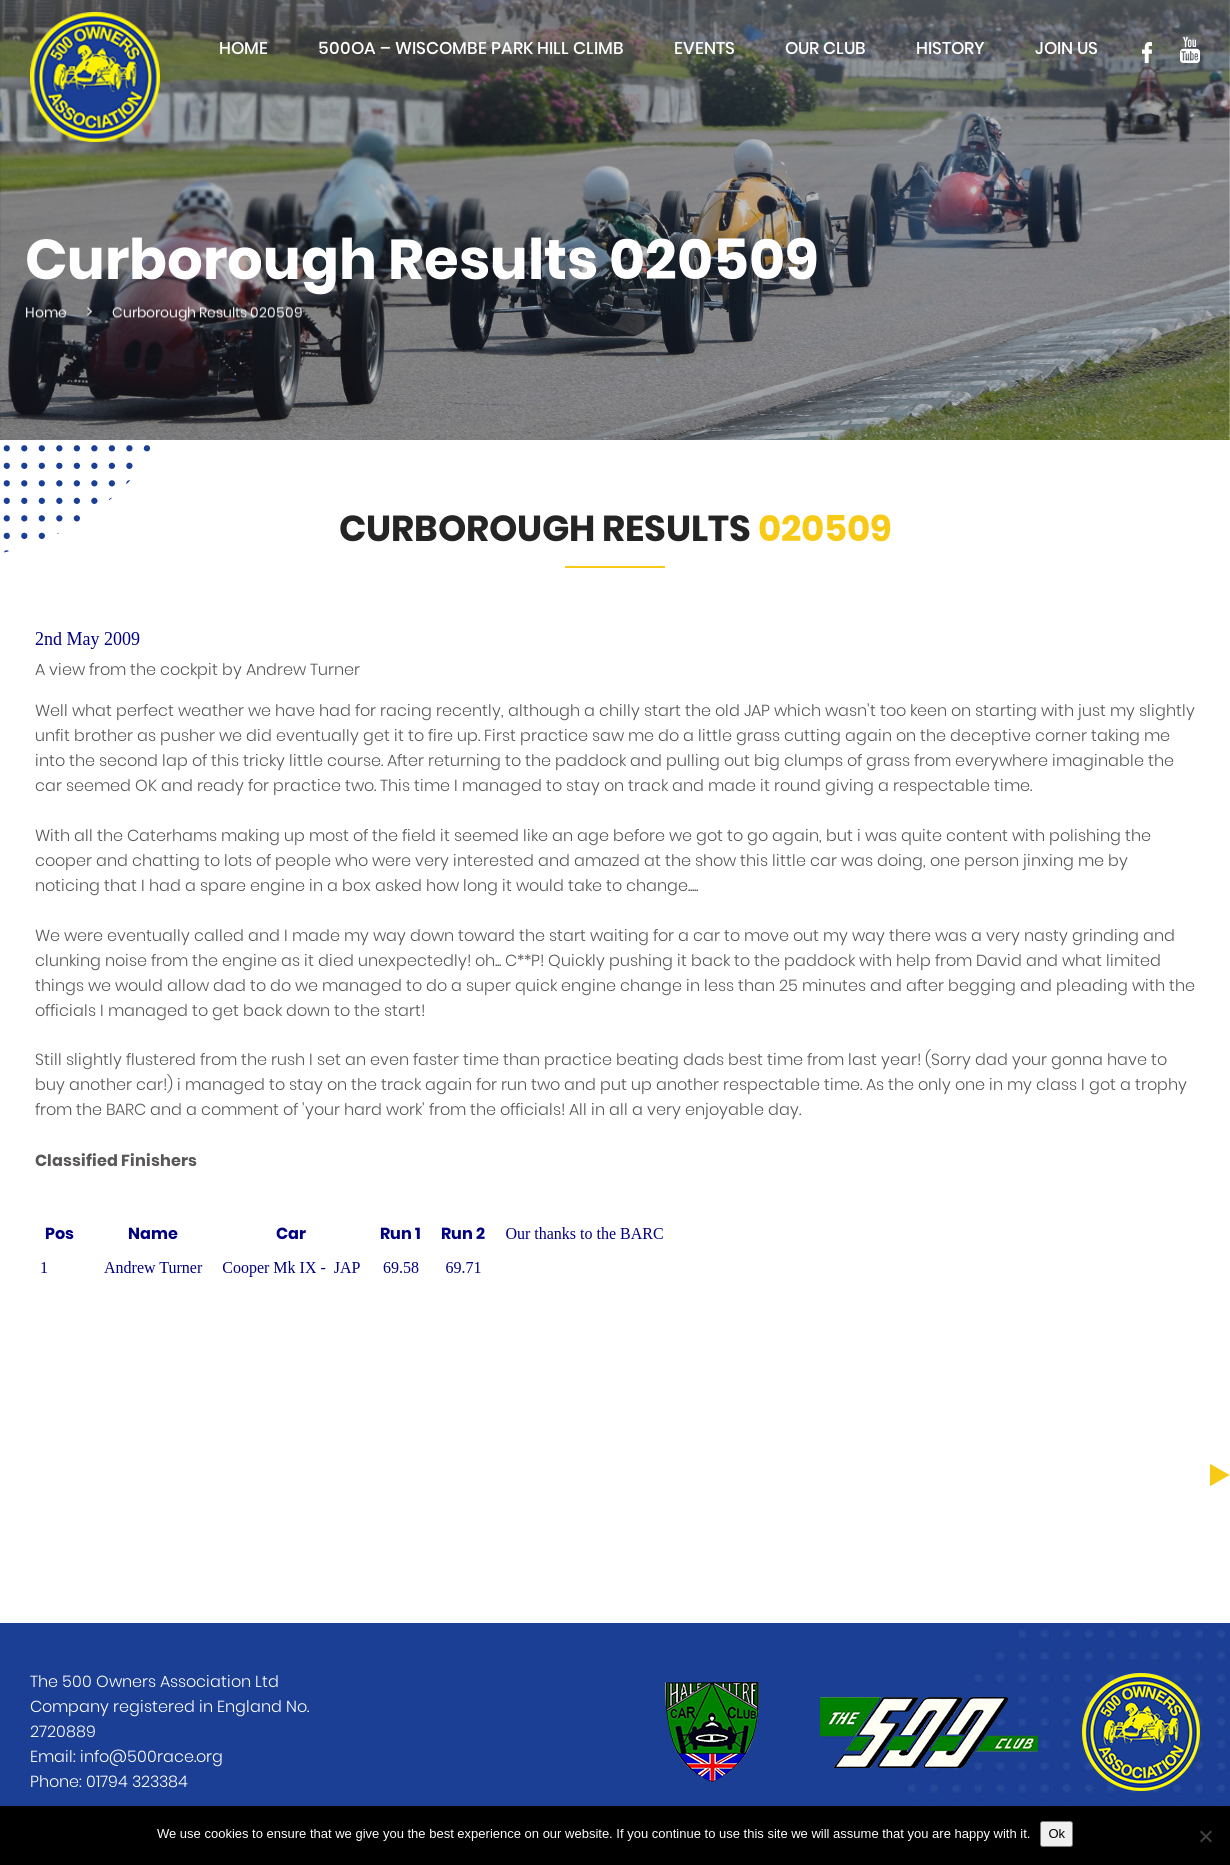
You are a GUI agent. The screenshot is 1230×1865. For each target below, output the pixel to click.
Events (704, 48)
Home (243, 48)
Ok (1056, 1833)
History (950, 48)
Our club (825, 48)
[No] (1205, 1836)
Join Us (1066, 48)
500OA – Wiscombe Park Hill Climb (471, 48)
